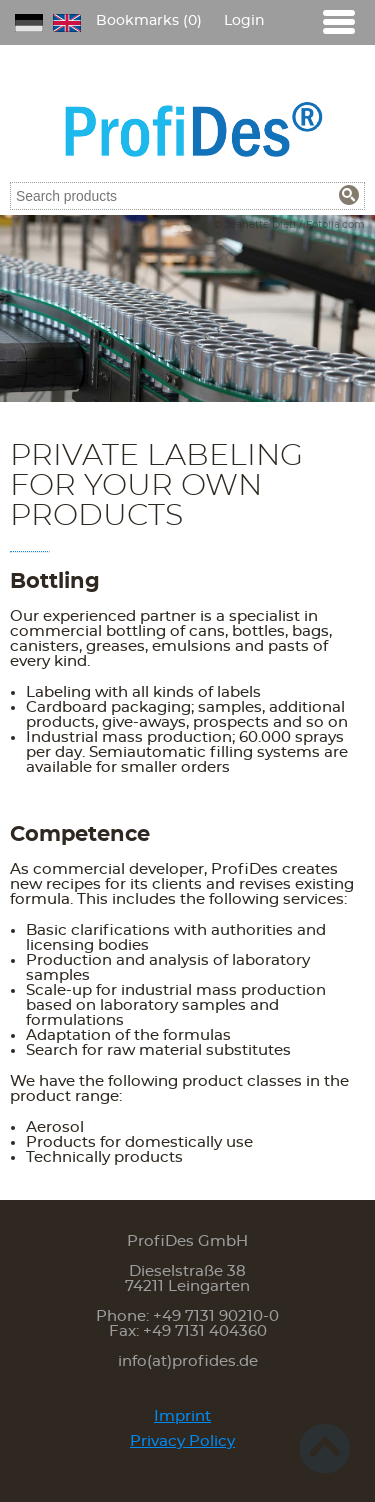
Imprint (182, 1416)
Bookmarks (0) (149, 21)
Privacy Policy (182, 1441)
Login (244, 21)
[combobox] (187, 196)
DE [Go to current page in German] (29, 23)
